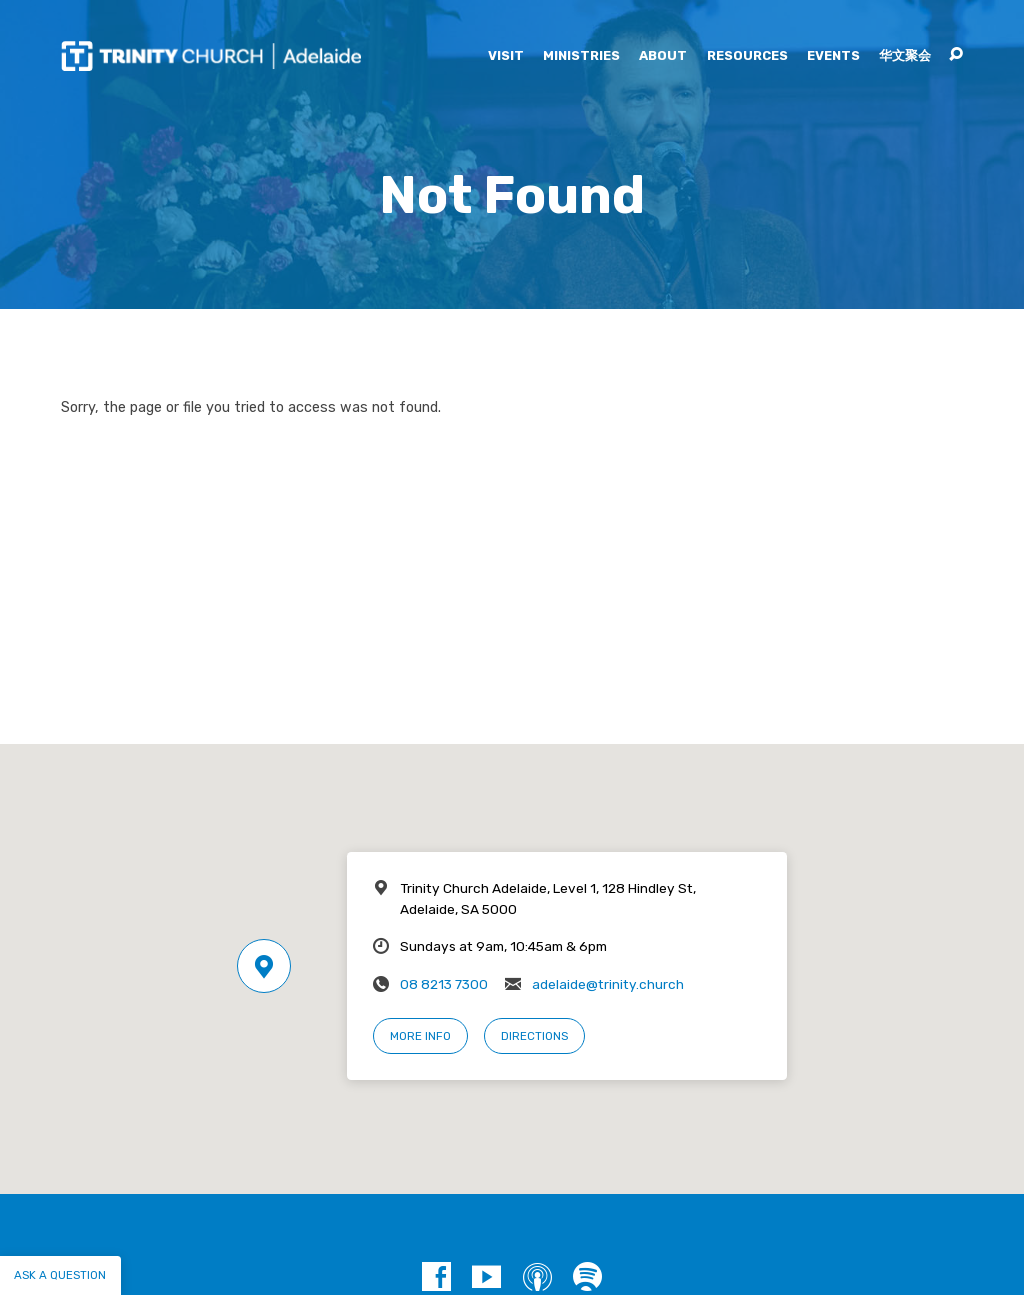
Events (833, 56)
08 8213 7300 (444, 984)
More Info (420, 1036)
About (663, 56)
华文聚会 (905, 56)
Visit (506, 56)
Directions (534, 1036)
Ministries (581, 56)
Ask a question (60, 1275)
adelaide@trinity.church (608, 984)
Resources (747, 56)
